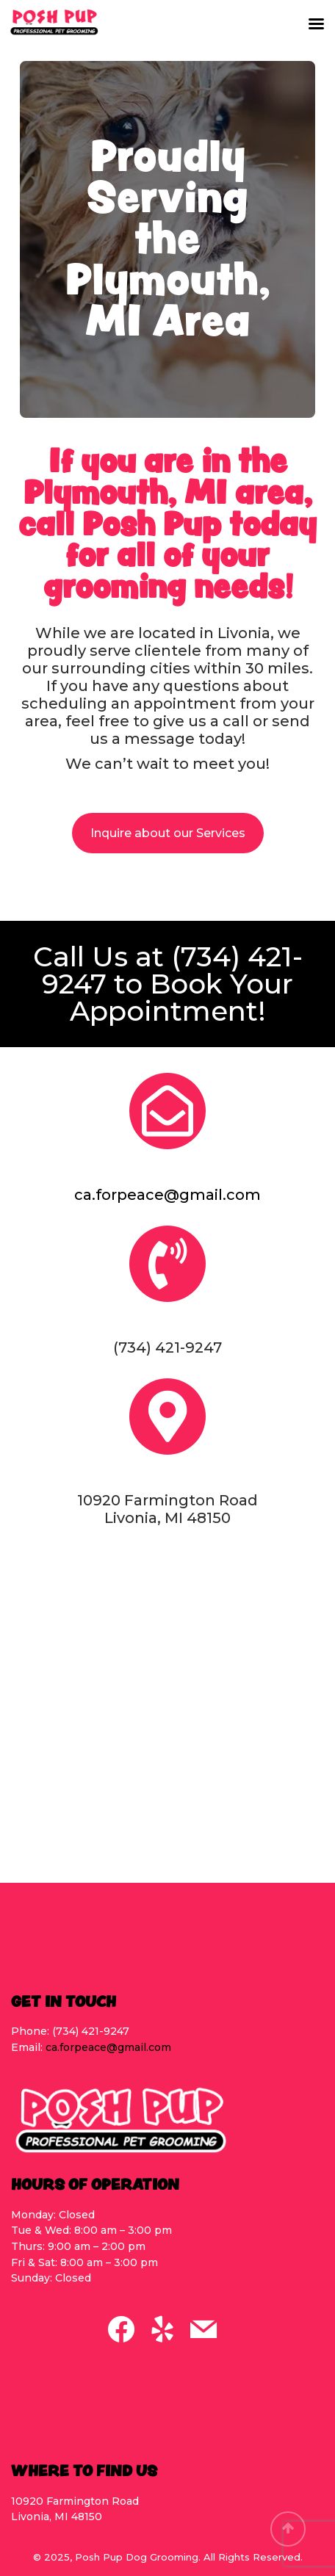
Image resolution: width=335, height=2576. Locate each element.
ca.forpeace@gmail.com (167, 1195)
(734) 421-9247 (172, 970)
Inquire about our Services (167, 833)
